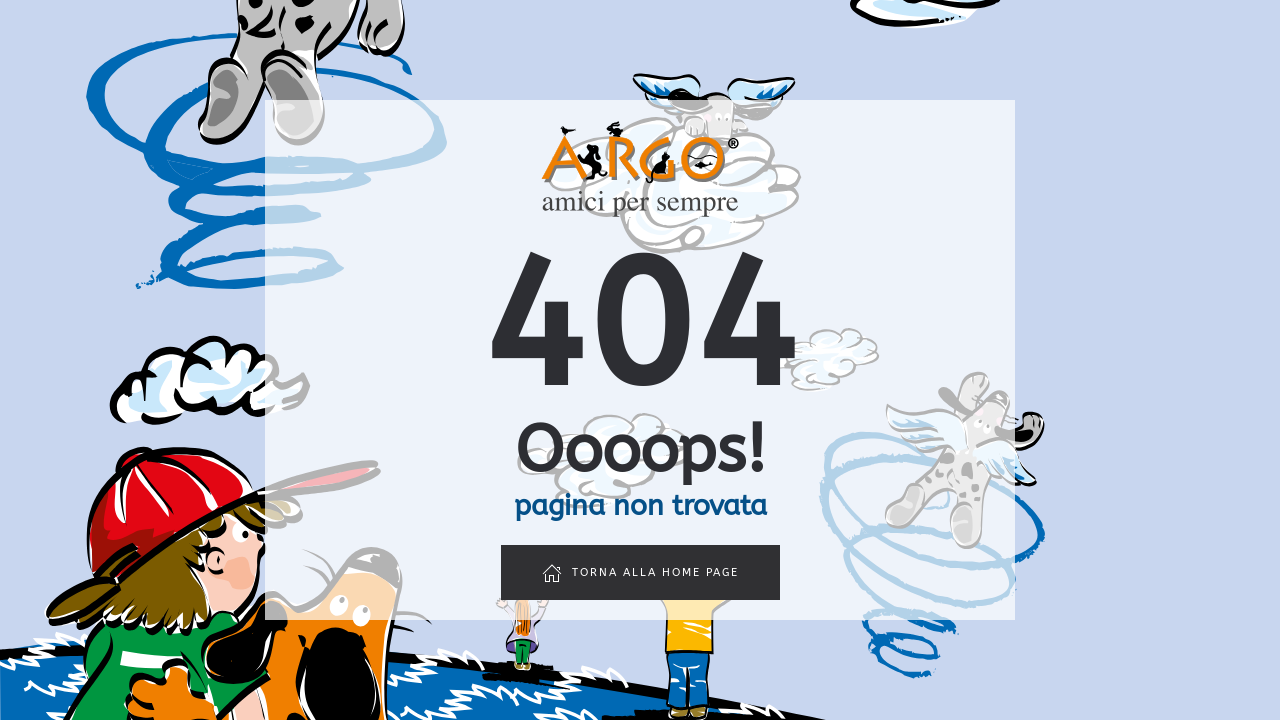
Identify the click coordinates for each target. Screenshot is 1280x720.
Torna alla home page (640, 573)
